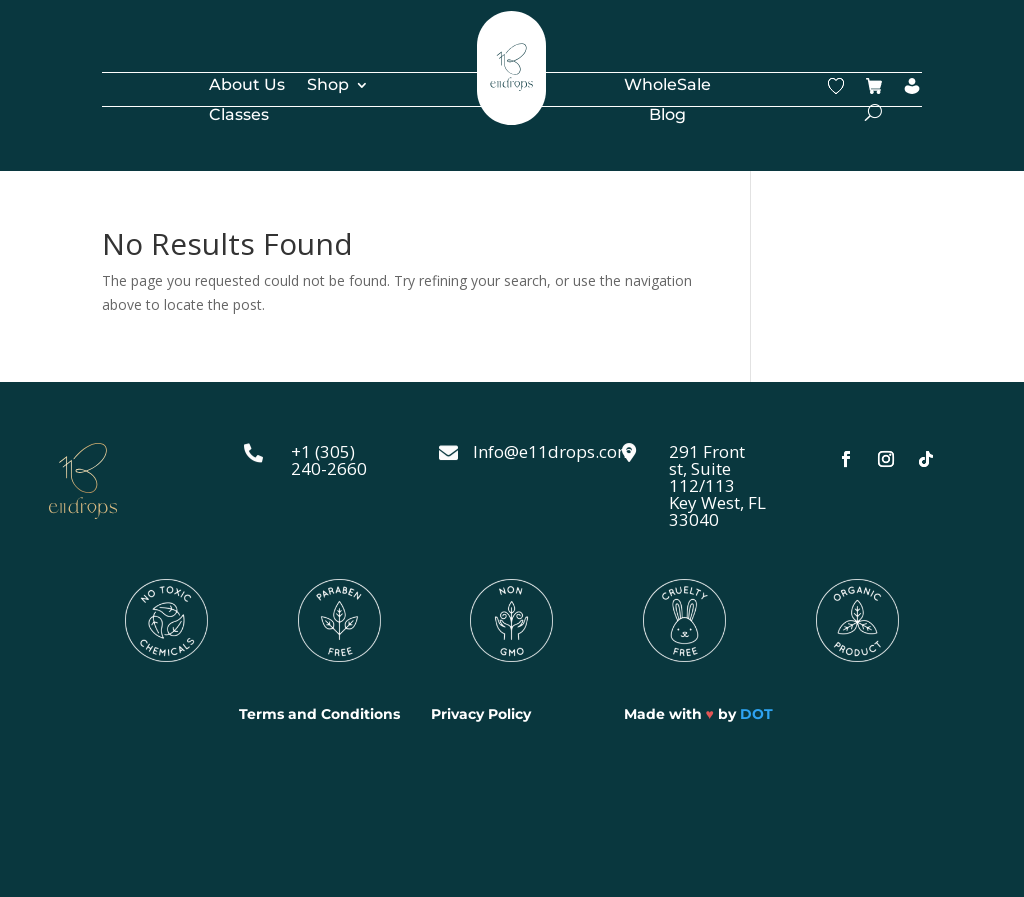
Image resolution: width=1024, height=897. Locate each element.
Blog (667, 116)
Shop (328, 86)
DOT (756, 714)
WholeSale (667, 86)
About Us (247, 86)
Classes (239, 116)
